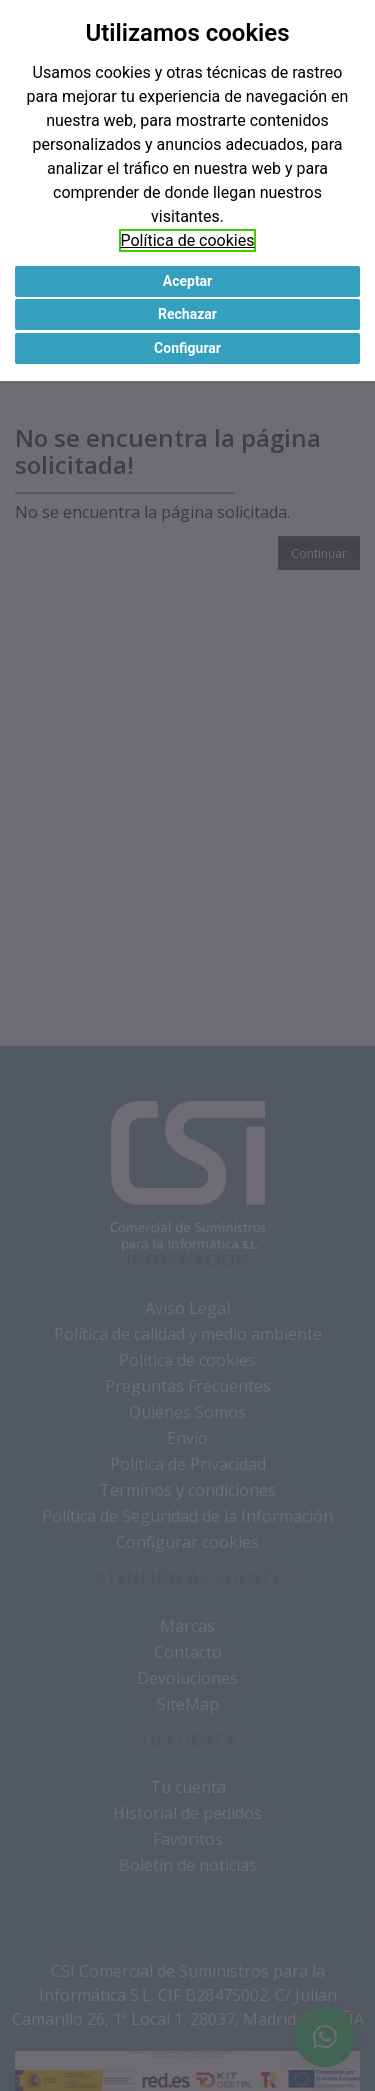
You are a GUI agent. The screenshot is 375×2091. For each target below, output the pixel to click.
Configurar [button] (187, 348)
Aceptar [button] (188, 281)
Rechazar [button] (187, 314)
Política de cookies (188, 240)
